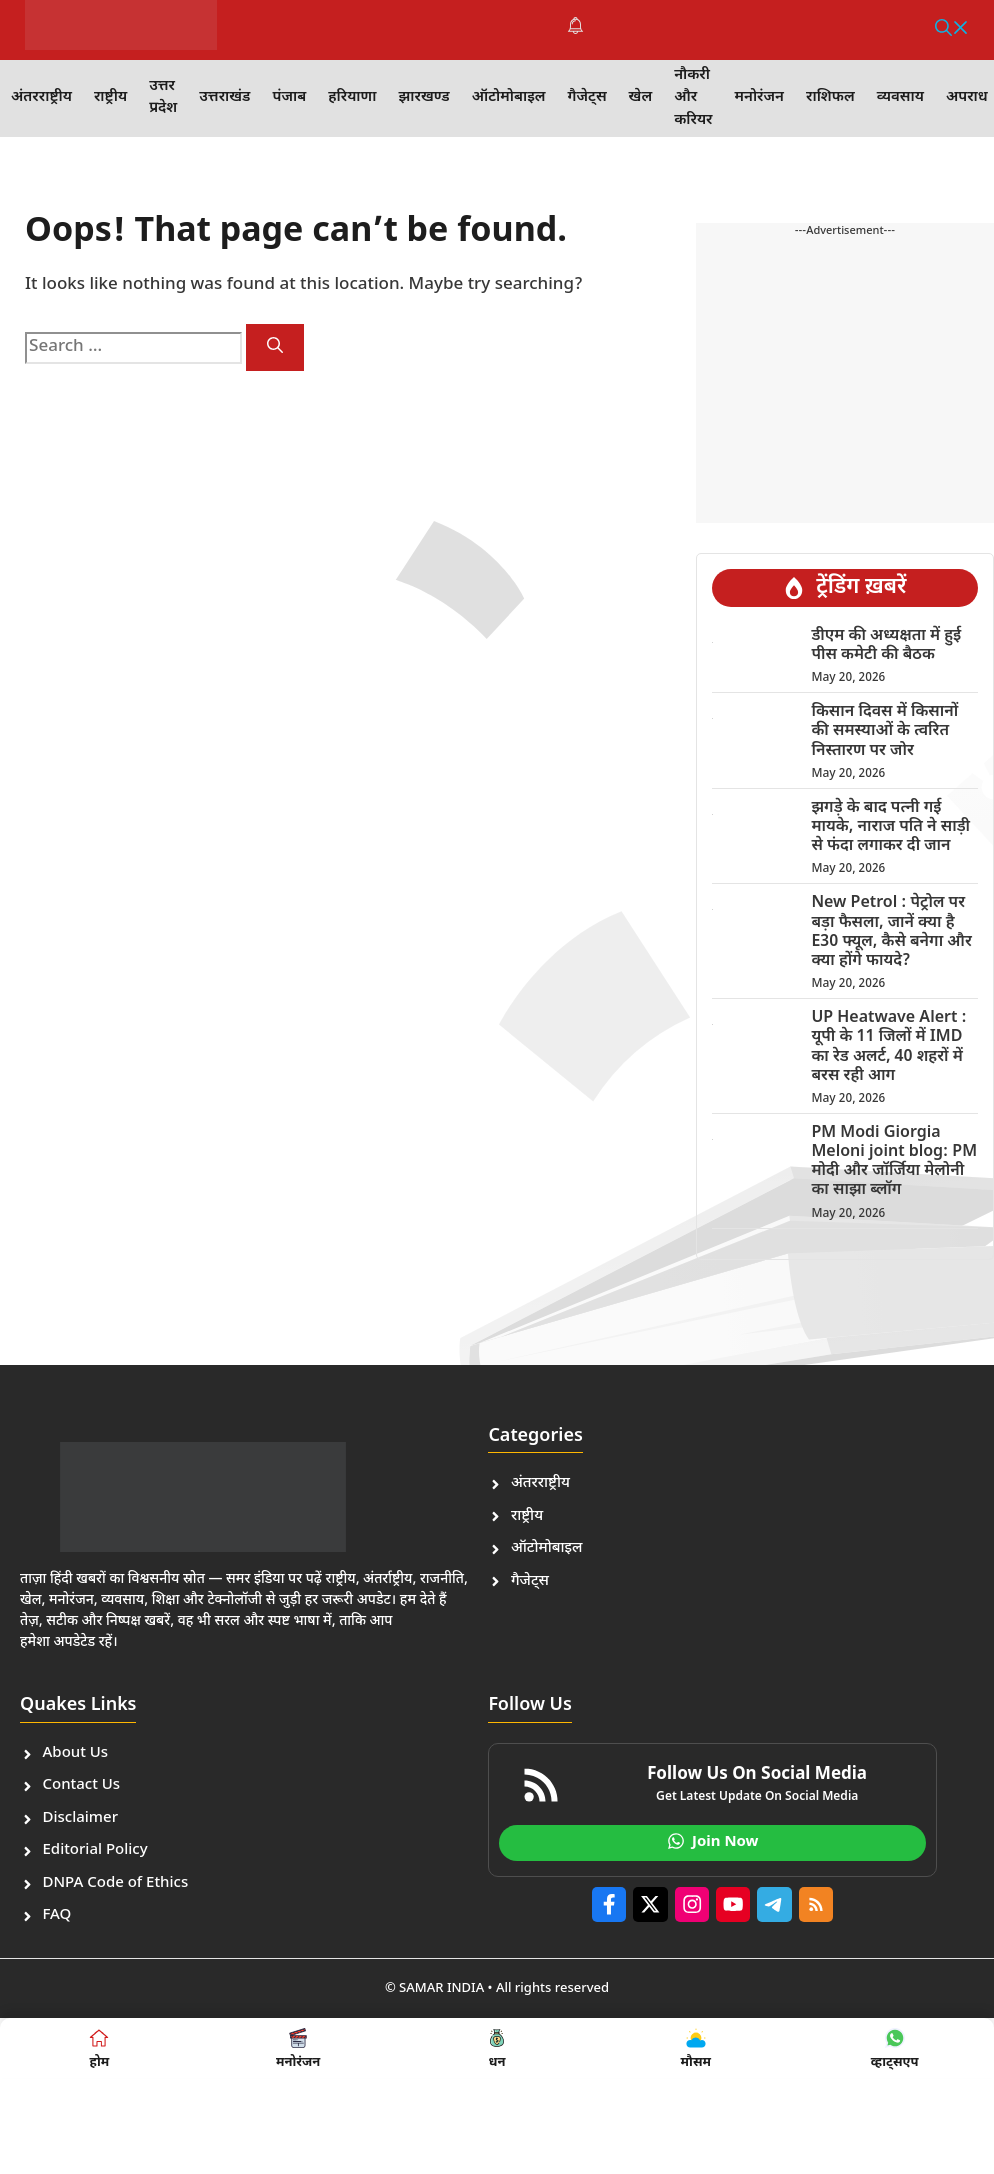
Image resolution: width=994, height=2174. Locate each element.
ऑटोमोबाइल (509, 97)
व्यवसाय (900, 97)
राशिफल (830, 97)
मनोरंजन (759, 97)
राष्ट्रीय (110, 97)
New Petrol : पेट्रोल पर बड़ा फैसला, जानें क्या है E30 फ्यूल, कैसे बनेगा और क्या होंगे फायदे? (891, 932)
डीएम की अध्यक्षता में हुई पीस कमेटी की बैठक (886, 646)
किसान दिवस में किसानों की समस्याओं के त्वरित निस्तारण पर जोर (884, 731)
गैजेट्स (587, 97)
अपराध (967, 97)
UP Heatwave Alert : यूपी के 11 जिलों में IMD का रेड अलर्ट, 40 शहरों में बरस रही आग (888, 1047)
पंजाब (289, 97)
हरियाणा (352, 97)
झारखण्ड (423, 97)
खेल (641, 97)
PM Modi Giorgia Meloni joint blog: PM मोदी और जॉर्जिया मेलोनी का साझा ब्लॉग (894, 1162)
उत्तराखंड (224, 97)
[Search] (275, 347)
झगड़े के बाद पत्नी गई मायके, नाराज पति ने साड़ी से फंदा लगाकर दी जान (890, 827)
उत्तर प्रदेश (163, 98)
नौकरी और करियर (693, 98)
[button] (952, 30)
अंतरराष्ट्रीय (41, 97)
